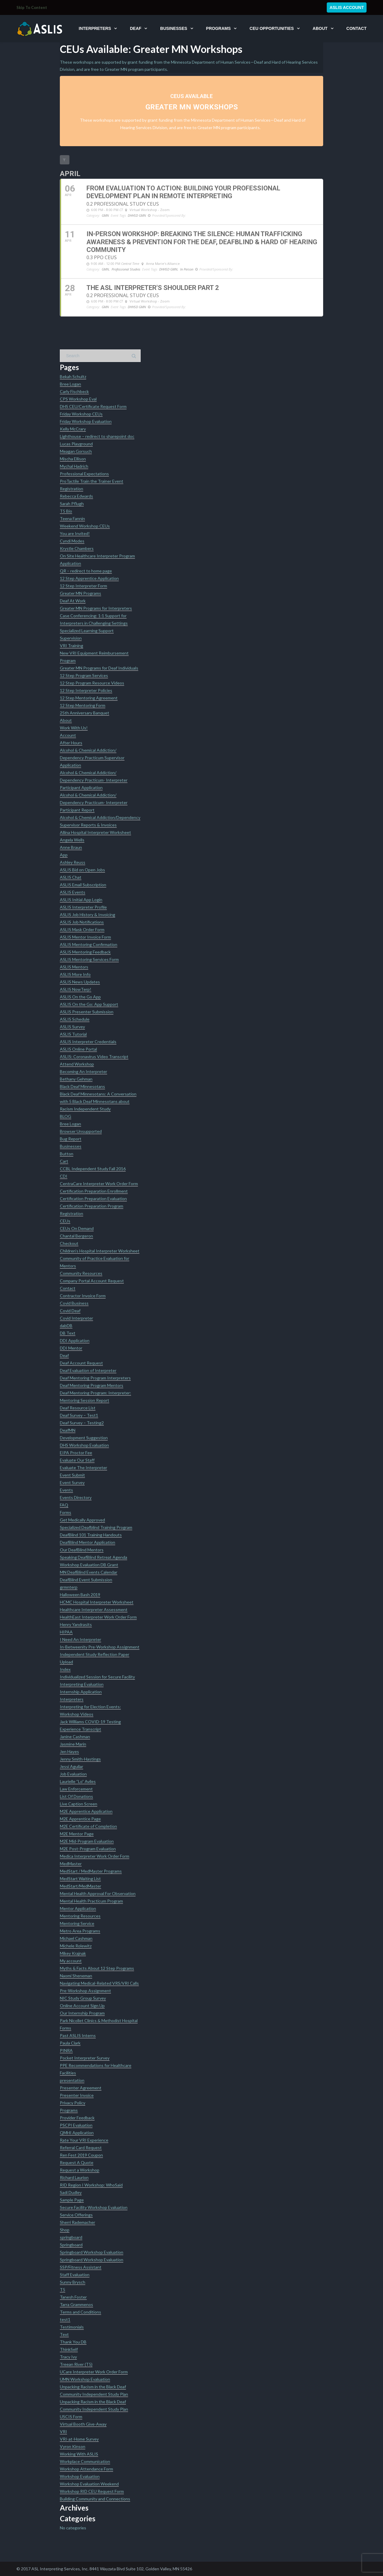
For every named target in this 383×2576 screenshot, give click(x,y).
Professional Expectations (84, 473)
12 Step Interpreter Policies (86, 690)
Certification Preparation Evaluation (93, 1198)
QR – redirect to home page (86, 570)
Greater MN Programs (80, 593)
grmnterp (68, 1587)
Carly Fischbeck (74, 391)
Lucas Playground (76, 443)
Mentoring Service (77, 1923)
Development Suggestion (84, 1437)
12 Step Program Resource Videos (92, 682)
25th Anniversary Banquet (84, 712)
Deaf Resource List (77, 1407)
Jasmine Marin (73, 1744)
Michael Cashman (76, 1938)
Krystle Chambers (77, 548)
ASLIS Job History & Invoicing (87, 914)
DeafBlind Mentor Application (87, 1542)
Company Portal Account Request (92, 1280)
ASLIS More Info (75, 974)
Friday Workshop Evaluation (86, 421)
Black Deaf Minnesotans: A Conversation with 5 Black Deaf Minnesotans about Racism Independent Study (98, 1101)
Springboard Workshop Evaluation (91, 2252)
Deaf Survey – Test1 (79, 1415)
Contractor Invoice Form (83, 1295)
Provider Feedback (77, 2117)
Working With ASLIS (79, 2453)
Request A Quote (76, 2162)
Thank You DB (73, 2341)
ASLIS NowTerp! (75, 989)
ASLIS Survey (72, 1026)
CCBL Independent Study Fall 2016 (93, 1168)
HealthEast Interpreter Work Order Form (98, 1616)
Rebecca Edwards (76, 496)
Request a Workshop (79, 2169)
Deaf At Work (73, 600)
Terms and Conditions (80, 2311)
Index (65, 1669)
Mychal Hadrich (74, 466)
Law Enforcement (76, 1788)
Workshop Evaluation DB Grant (89, 1564)
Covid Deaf (70, 1310)
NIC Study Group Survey (83, 1998)
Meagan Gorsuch (76, 451)
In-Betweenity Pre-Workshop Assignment (99, 1646)
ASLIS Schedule (74, 1019)
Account (68, 735)
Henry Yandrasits (76, 1624)
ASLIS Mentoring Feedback (85, 951)
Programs (218, 28)
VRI (63, 2431)
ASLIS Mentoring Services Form (89, 959)
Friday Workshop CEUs (81, 413)
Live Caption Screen (78, 1803)
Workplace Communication (85, 2461)
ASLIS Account (346, 7)
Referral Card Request (81, 2147)
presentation (72, 2080)
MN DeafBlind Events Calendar (88, 1572)
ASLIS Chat (70, 877)
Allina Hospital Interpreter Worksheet (95, 832)
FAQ (64, 1504)
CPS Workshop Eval (78, 398)
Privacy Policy (72, 2102)
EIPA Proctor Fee (76, 1452)
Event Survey (72, 1482)
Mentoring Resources (80, 1915)
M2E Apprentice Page (80, 1818)
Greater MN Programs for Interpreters (96, 608)
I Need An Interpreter (80, 1639)
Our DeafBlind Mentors (82, 1549)
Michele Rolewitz (76, 1945)
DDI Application (74, 1340)
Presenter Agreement (80, 2087)
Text (64, 2334)
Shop (64, 2229)
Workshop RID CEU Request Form (92, 2491)
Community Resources (81, 1273)
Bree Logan (70, 383)
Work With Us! (74, 727)
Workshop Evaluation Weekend (89, 2483)
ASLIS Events (72, 892)
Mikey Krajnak (73, 1953)
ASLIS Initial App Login (81, 899)
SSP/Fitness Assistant (80, 2267)
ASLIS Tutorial (73, 1034)
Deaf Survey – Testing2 (82, 1422)
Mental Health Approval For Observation (98, 1893)
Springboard (71, 2244)
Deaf (135, 28)
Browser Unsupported (81, 1131)
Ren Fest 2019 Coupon (81, 2155)
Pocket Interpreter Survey (85, 2057)
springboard (71, 2237)
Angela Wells (72, 839)
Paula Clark (70, 2042)
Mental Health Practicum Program (91, 1900)
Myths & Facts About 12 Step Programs (97, 1968)
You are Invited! (75, 533)
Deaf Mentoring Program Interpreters (95, 1377)
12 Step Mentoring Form (82, 705)
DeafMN (67, 1430)
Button (66, 1153)
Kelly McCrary (73, 428)
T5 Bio (66, 511)
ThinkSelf (69, 2349)
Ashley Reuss (72, 862)
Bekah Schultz (73, 376)
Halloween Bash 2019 (80, 1594)
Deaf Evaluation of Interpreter (88, 1370)
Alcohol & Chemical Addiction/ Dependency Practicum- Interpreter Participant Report (93, 802)
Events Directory (76, 1497)
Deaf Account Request (81, 1362)
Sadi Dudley (71, 2192)
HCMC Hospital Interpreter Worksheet (96, 1602)
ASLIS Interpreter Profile (83, 907)
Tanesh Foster (73, 2297)
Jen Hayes (69, 1751)
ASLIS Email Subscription (83, 884)
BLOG (65, 1116)
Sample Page (72, 2199)
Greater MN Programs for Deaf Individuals (99, 667)
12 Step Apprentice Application (89, 578)
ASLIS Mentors (74, 966)
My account (71, 1960)
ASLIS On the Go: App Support (89, 1004)
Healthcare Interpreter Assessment (93, 1609)
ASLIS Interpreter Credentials (88, 1041)
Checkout (69, 1243)
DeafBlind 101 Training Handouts (91, 1534)
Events (66, 1489)
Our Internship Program (82, 2013)
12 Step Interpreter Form (83, 585)
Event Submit (72, 1475)
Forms (65, 1512)
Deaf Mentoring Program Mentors (91, 1385)
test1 (65, 2319)
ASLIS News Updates (80, 981)
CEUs (65, 1220)
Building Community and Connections (95, 2498)
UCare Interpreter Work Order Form (94, 2371)
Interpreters (95, 28)
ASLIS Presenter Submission (86, 1011)
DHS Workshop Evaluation (84, 1445)
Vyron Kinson (72, 2446)
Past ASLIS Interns (78, 2035)
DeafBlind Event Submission (86, 1579)
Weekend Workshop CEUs (85, 525)
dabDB (66, 1325)
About (320, 28)
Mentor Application (78, 1908)
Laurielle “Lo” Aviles (78, 1781)
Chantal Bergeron (76, 1235)
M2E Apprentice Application (86, 1811)
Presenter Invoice (77, 2095)
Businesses (173, 28)
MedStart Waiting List (80, 1878)
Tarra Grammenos (76, 2304)
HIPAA (66, 1631)
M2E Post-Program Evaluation (88, 1848)
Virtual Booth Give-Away (83, 2424)
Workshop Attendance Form (86, 2468)
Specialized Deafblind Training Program (96, 1527)
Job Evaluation (73, 1773)
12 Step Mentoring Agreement (89, 697)
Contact (356, 28)
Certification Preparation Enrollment (94, 1191)
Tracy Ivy (68, 2356)
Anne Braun (71, 847)
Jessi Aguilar (71, 1766)
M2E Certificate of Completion (88, 1826)
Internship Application (81, 1691)
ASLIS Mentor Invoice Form (85, 936)
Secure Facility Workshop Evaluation (93, 2207)
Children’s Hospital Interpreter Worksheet (99, 1250)
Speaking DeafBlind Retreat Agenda (93, 1557)
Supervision (71, 638)
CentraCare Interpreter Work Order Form (99, 1183)
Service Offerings (76, 2214)
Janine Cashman (75, 1736)
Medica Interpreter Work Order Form (94, 1856)
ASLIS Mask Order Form (82, 929)
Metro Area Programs (80, 1930)
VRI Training (71, 645)
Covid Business (74, 1303)
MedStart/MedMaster (80, 1886)
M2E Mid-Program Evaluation (87, 1841)
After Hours (71, 742)
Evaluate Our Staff (77, 1460)
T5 (62, 2289)
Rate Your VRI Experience (84, 2140)
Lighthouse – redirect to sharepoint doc (97, 436)
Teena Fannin (72, 518)
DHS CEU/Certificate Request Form (93, 406)
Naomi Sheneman (76, 1975)
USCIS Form (71, 2416)
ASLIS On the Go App (80, 996)
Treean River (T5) (76, 2364)
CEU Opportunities (272, 28)
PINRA (66, 2050)
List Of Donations (76, 1796)
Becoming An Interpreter (83, 1071)
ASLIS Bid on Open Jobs (82, 869)
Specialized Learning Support (87, 630)
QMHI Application (77, 2132)
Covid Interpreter (76, 1318)
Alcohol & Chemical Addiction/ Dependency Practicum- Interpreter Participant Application (93, 780)
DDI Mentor (71, 1347)
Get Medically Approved (82, 1519)
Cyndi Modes (72, 540)
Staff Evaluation (74, 2274)
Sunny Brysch (72, 2282)
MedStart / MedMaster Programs (91, 1871)
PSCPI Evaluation (76, 2125)
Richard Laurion (74, 2177)
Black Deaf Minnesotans (82, 1086)
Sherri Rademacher (77, 2222)
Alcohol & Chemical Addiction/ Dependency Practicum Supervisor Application (92, 758)
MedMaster (71, 1863)
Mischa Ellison (73, 458)
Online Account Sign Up (82, 2005)
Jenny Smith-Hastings (80, 1758)
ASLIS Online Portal (78, 1049)
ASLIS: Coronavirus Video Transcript (94, 1056)
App (64, 854)
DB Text (67, 1333)
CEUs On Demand (77, 1228)
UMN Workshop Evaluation (85, 2379)
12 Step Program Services (84, 675)
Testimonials (72, 2326)
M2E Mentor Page (77, 1833)
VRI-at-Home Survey (79, 2438)
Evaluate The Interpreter (83, 1467)
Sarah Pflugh (72, 503)
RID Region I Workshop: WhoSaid (91, 2184)
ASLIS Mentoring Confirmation (88, 944)
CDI (63, 1176)
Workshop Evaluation (80, 2476)
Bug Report (70, 1138)
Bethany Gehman (76, 1078)
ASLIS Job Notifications (82, 922)
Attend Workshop (77, 1064)
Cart (64, 1161)
